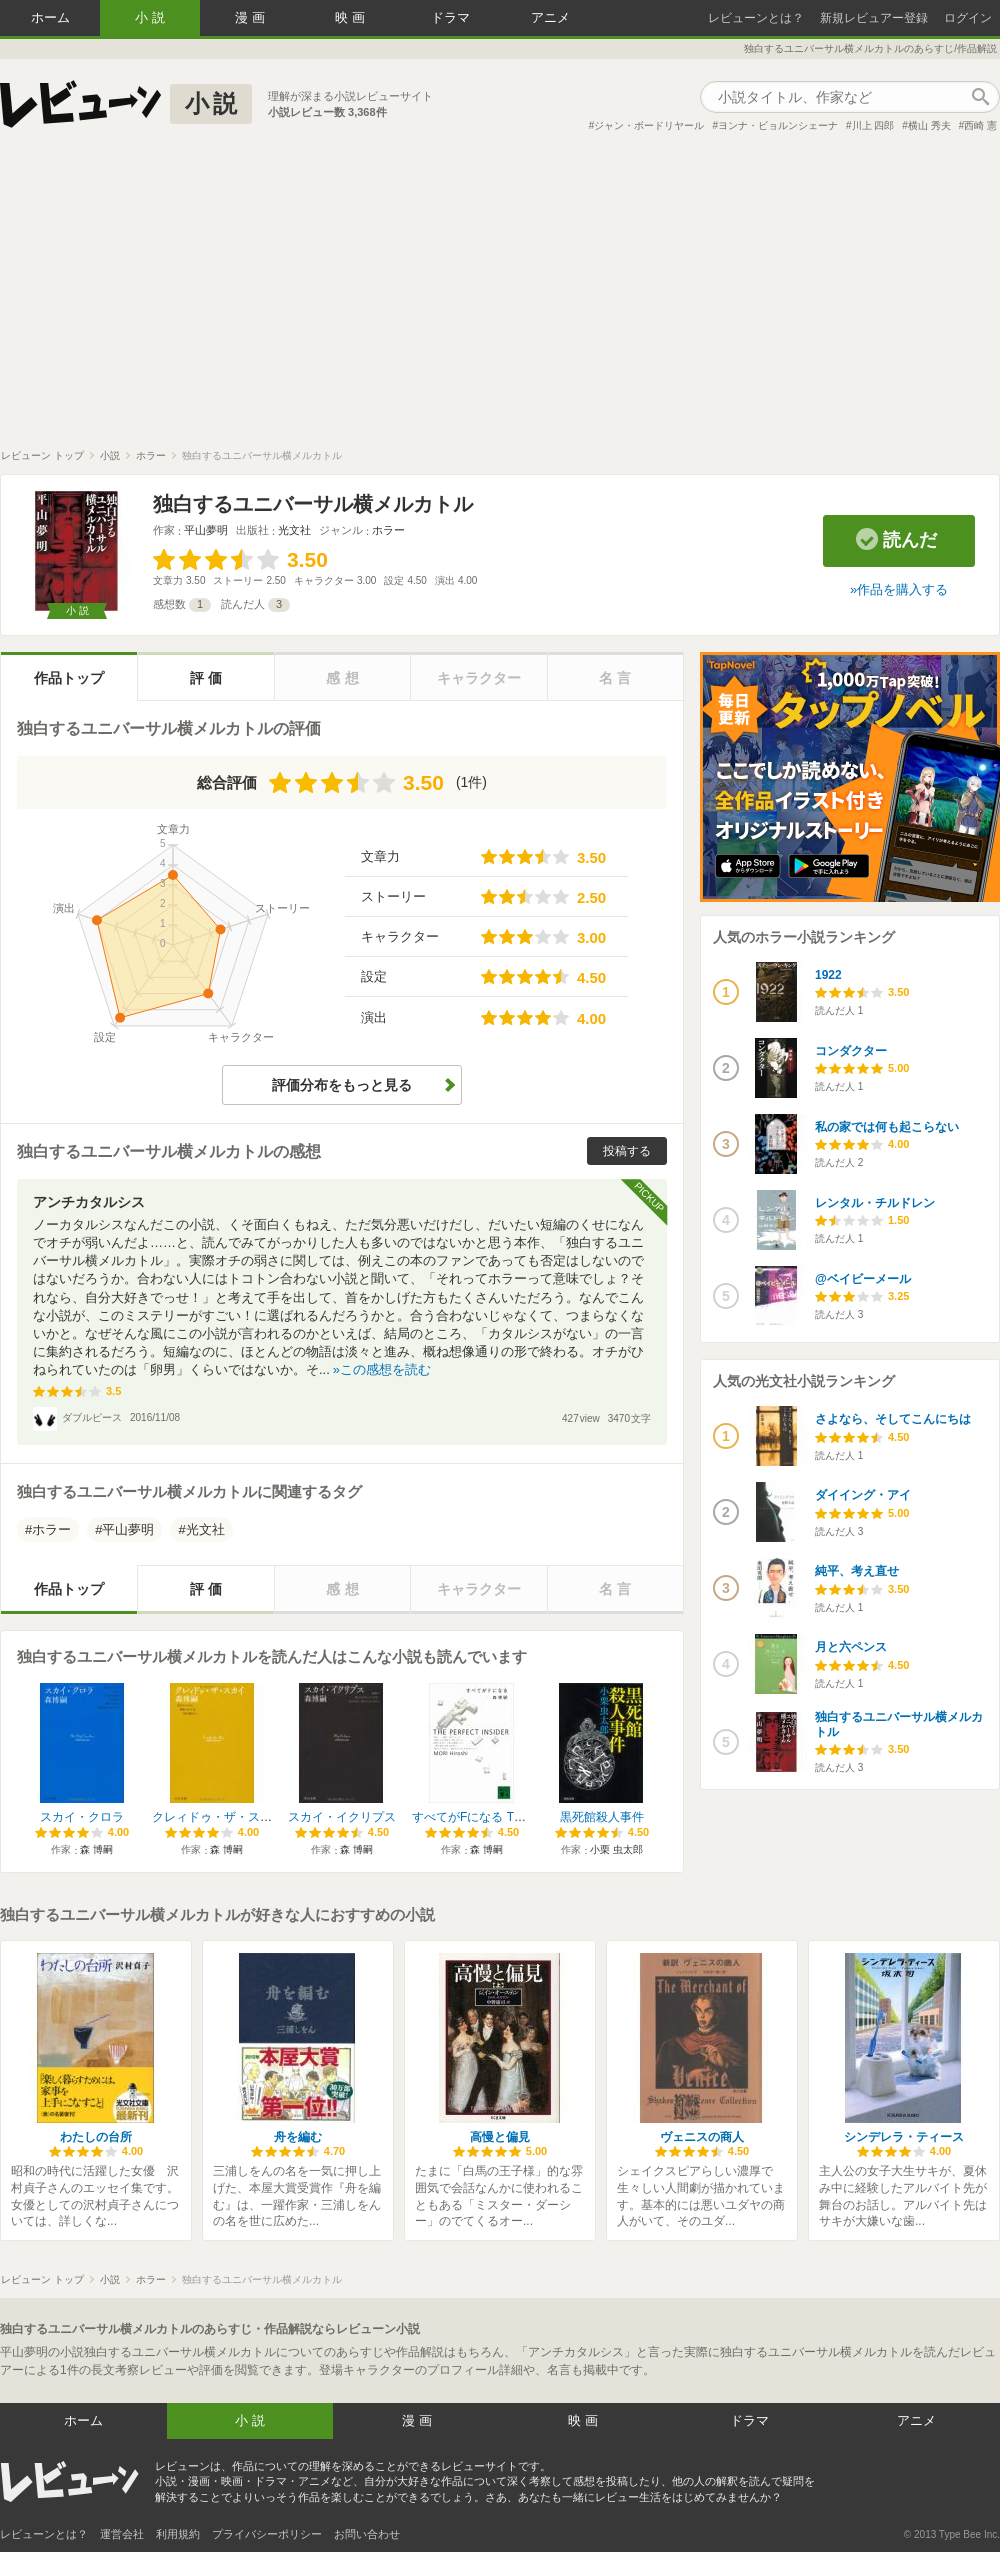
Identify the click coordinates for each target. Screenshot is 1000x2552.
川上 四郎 (873, 125)
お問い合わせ (367, 2534)
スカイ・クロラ (82, 1817)
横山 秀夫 (929, 125)
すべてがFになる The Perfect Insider (510, 1817)
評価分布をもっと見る (342, 1085)
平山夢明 (206, 530)
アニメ (550, 17)
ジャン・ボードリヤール (649, 125)
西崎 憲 (980, 125)
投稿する (627, 1151)
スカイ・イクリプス (342, 1817)
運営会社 (122, 2534)
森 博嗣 (96, 1849)
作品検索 (980, 97)
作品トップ (69, 678)
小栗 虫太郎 (616, 1849)
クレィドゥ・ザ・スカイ (218, 1817)
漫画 (252, 17)
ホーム (50, 17)
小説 (152, 17)
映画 (352, 17)
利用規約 (178, 2534)
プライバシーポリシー (267, 2534)
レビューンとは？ (756, 18)
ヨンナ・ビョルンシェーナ (778, 125)
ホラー (388, 530)
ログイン (968, 18)
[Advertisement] (500, 299)
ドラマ (450, 17)
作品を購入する (902, 589)
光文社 (294, 530)
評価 (208, 678)
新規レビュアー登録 (874, 18)
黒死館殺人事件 (602, 1817)
